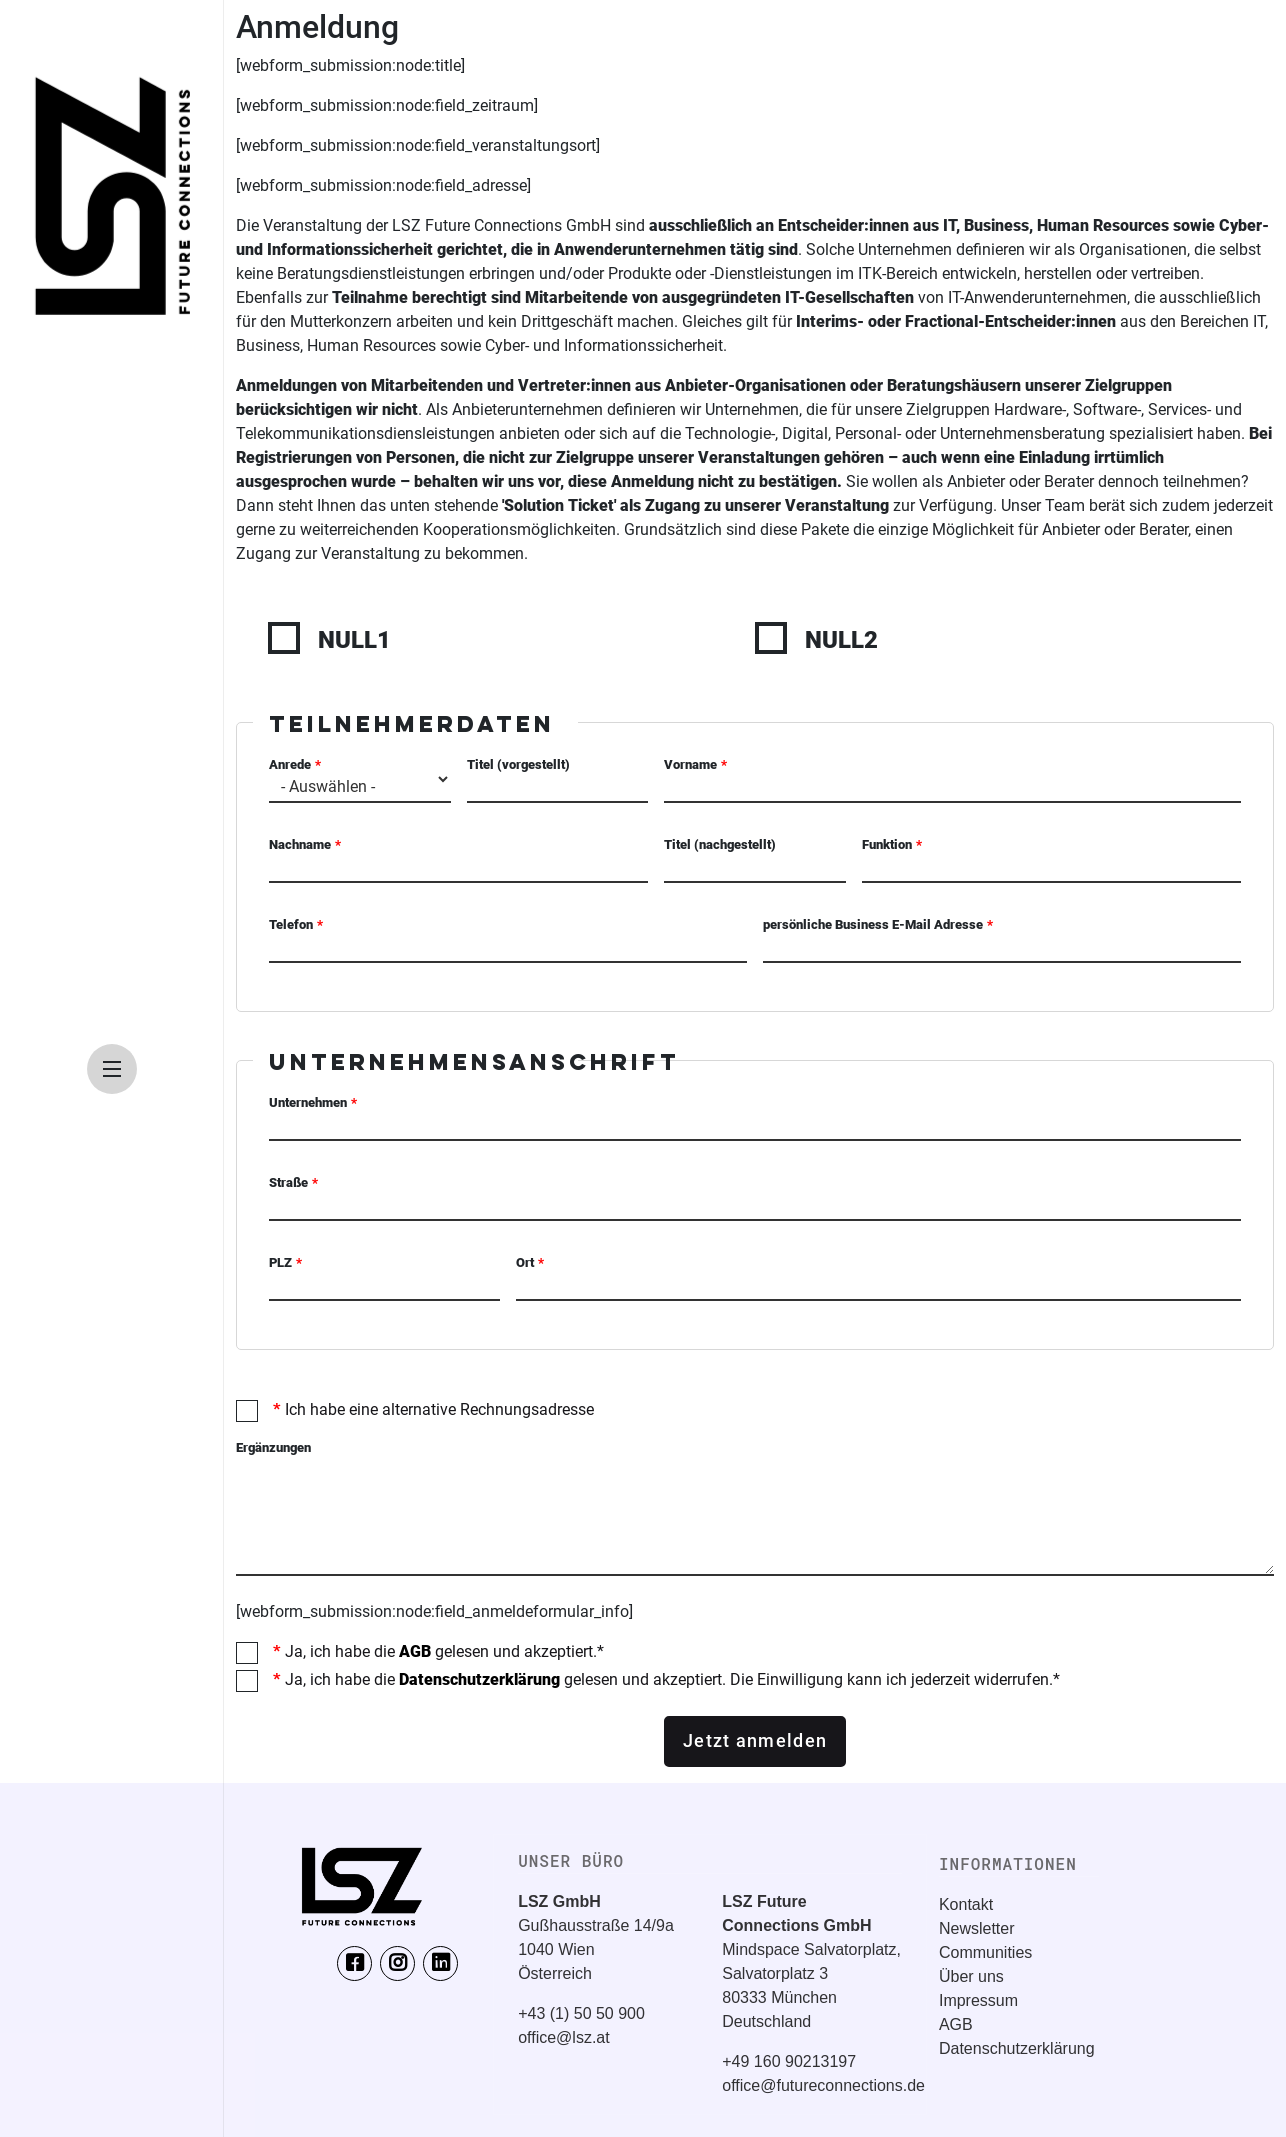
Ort (525, 1262)
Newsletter (977, 1928)
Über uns (971, 1976)
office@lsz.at (564, 2037)
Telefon (291, 924)
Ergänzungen (273, 1447)
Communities (985, 1952)
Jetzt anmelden (755, 1741)
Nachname (300, 844)
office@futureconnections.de (823, 2085)
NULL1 (354, 640)
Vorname (690, 764)
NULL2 (841, 640)
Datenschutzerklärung (479, 1679)
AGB (415, 1651)
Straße (288, 1182)
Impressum (978, 2000)
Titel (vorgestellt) (518, 764)
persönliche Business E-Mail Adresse (873, 924)
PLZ (280, 1262)
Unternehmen (308, 1102)
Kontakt (966, 1904)
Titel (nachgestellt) (720, 844)
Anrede (290, 764)
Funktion (887, 844)
